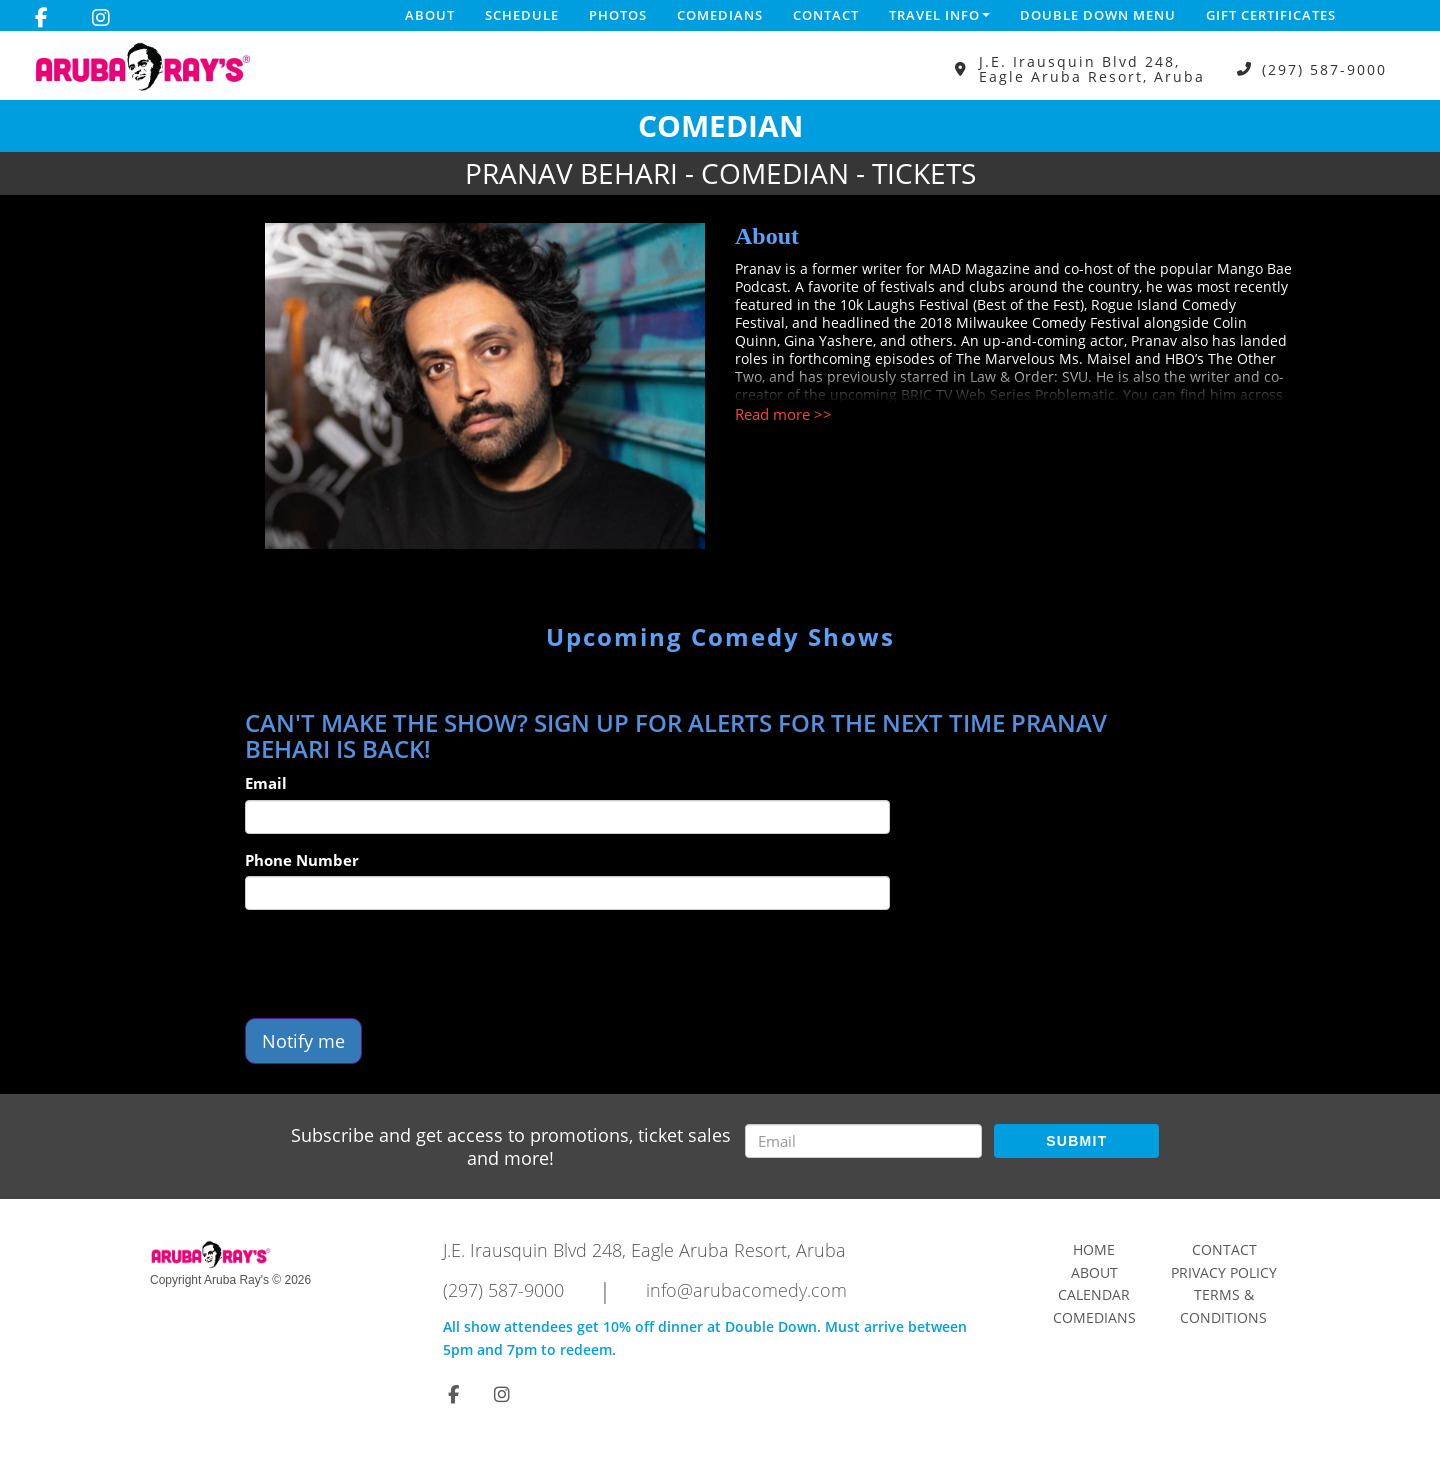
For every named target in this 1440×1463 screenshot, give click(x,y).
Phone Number (302, 860)
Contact (826, 15)
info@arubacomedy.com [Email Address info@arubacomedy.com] (746, 1290)
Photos (618, 15)
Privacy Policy (1224, 1272)
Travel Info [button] (939, 15)
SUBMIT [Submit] (1076, 1141)
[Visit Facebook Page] (41, 18)
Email (266, 783)
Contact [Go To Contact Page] (1224, 1249)
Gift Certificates (1271, 15)
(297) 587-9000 (1324, 69)
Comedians (720, 15)
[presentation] (397, 964)
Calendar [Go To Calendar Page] (1094, 1294)
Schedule (522, 15)
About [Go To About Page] (1094, 1272)
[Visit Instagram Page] (101, 18)
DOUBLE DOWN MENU (1098, 15)
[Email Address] (863, 1141)
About (430, 15)
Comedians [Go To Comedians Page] (1094, 1317)
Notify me (303, 1041)
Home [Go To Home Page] (1094, 1249)
